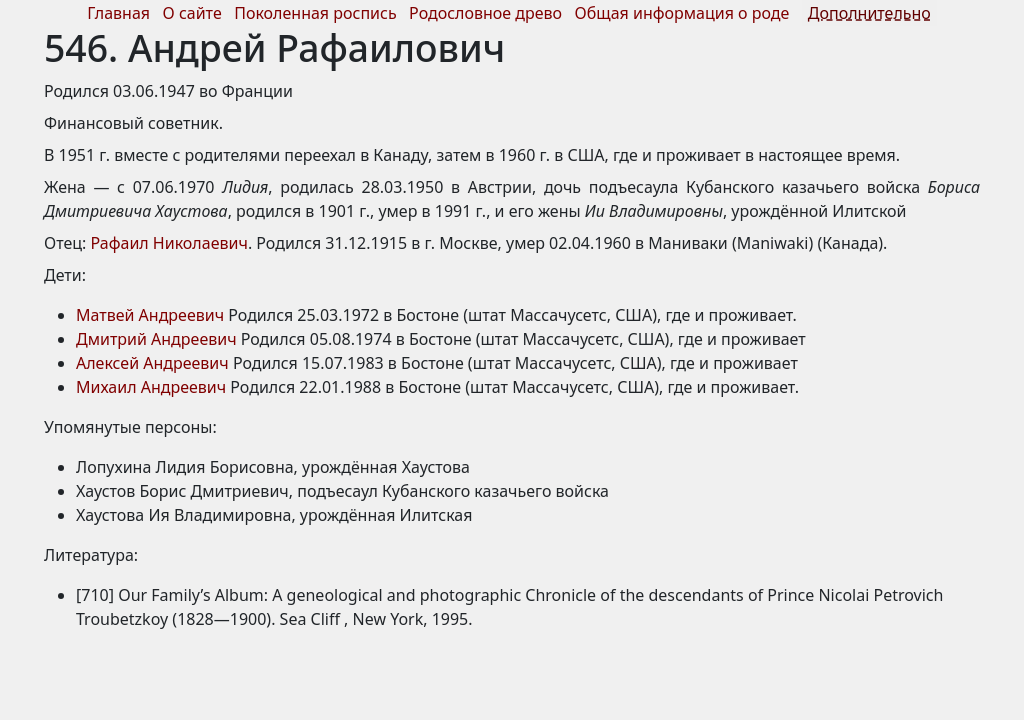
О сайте (192, 13)
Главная (118, 13)
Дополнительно (869, 13)
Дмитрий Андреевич (156, 339)
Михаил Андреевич (151, 387)
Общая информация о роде (684, 13)
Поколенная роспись (315, 13)
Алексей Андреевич (152, 363)
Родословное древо (485, 13)
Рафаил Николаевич (169, 243)
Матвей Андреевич (150, 315)
